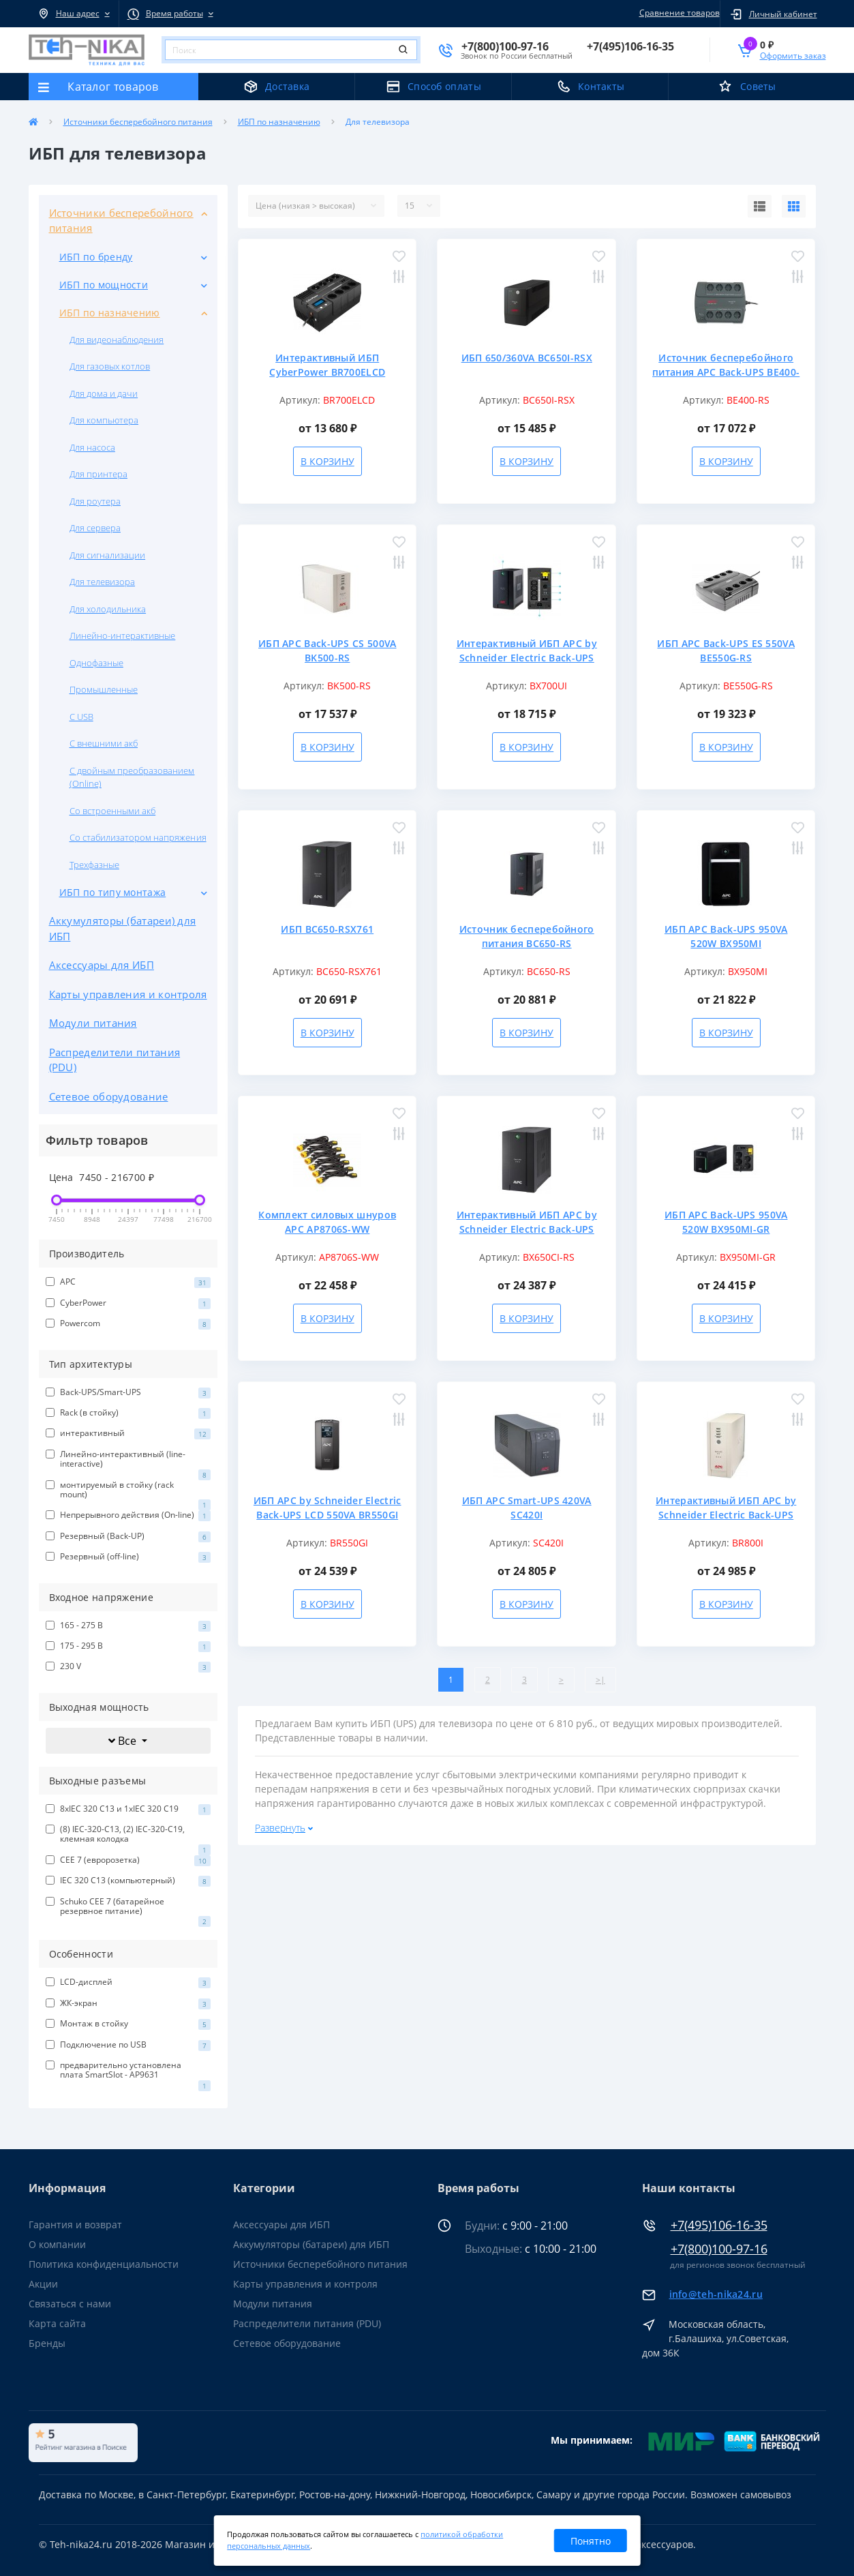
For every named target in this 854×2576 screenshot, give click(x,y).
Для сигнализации (108, 555)
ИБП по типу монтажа (112, 892)
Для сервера (95, 528)
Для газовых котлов (110, 366)
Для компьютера (104, 420)
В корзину (327, 461)
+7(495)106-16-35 (719, 2225)
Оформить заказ (793, 55)
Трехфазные (94, 864)
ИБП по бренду (96, 256)
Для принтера (98, 474)
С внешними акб (104, 743)
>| (600, 1680)
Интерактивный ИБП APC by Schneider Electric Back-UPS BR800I (726, 1515)
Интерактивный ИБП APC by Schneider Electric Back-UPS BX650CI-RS (527, 1229)
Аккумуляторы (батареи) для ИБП (122, 928)
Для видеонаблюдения (117, 339)
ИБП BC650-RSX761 (327, 929)
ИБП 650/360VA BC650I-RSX (526, 357)
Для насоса (92, 447)
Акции (43, 2283)
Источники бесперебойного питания (138, 122)
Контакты (601, 86)
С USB (81, 716)
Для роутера (95, 501)
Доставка (287, 86)
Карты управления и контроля (128, 994)
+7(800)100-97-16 (719, 2249)
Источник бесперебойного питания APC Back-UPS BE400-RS (725, 372)
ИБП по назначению (279, 122)
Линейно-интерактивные (123, 635)
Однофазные (96, 663)
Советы (758, 86)
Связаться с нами (70, 2303)
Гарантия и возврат (75, 2224)
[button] (74, 13)
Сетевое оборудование (108, 1096)
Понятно (590, 2540)
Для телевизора (103, 581)
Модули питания (93, 1023)
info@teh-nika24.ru (716, 2294)
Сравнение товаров (677, 12)
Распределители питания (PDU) (115, 1060)
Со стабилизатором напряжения (138, 837)
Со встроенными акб (113, 811)
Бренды (47, 2343)
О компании (57, 2244)
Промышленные (104, 689)
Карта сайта (57, 2323)
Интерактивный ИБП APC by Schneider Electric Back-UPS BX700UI (527, 657)
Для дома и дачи (104, 393)
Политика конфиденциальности (104, 2264)
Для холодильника (108, 609)
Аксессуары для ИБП (101, 965)
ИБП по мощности (104, 284)
